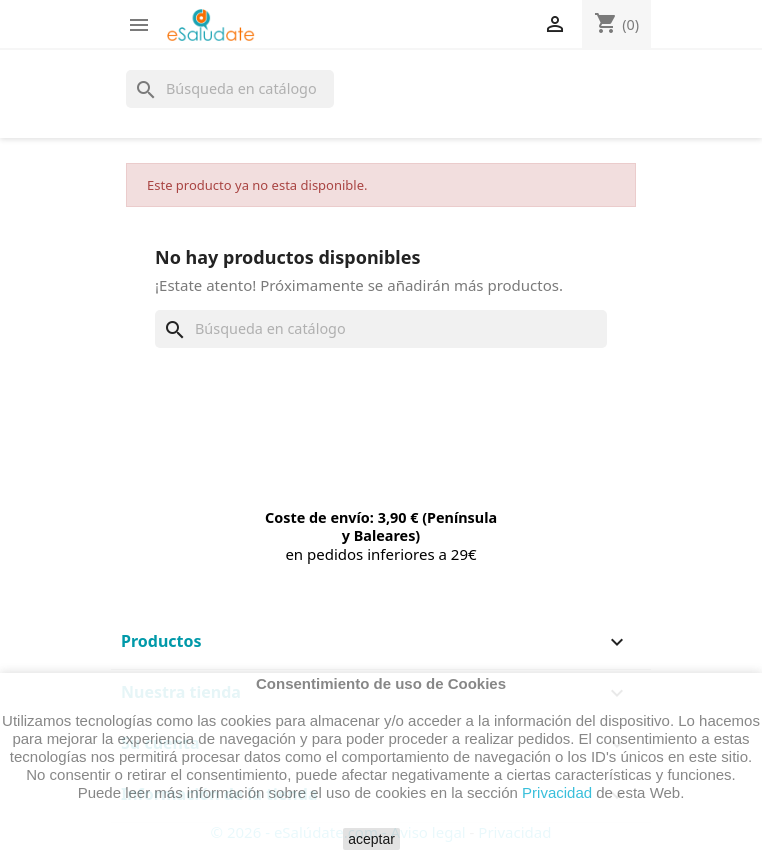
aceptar (371, 839)
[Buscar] (230, 89)
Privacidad (557, 792)
